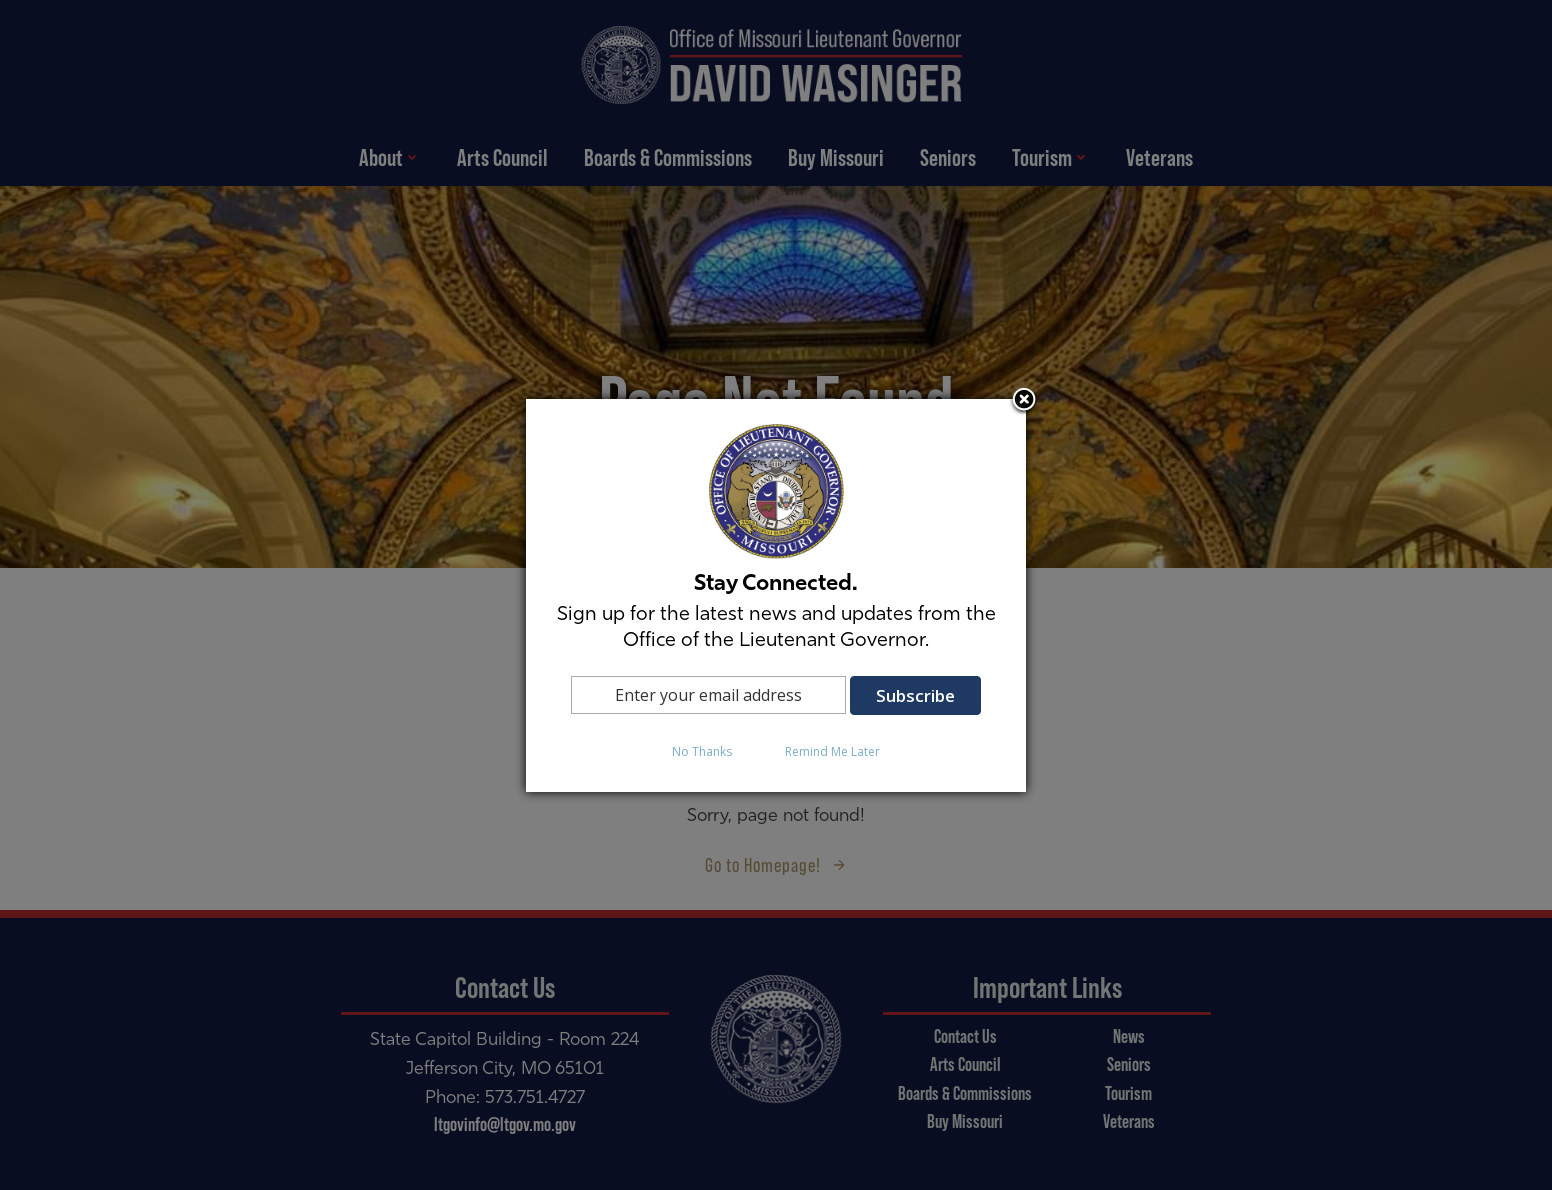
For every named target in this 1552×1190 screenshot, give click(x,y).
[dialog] (776, 595)
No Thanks (702, 751)
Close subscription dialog (1024, 401)
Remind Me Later (832, 751)
